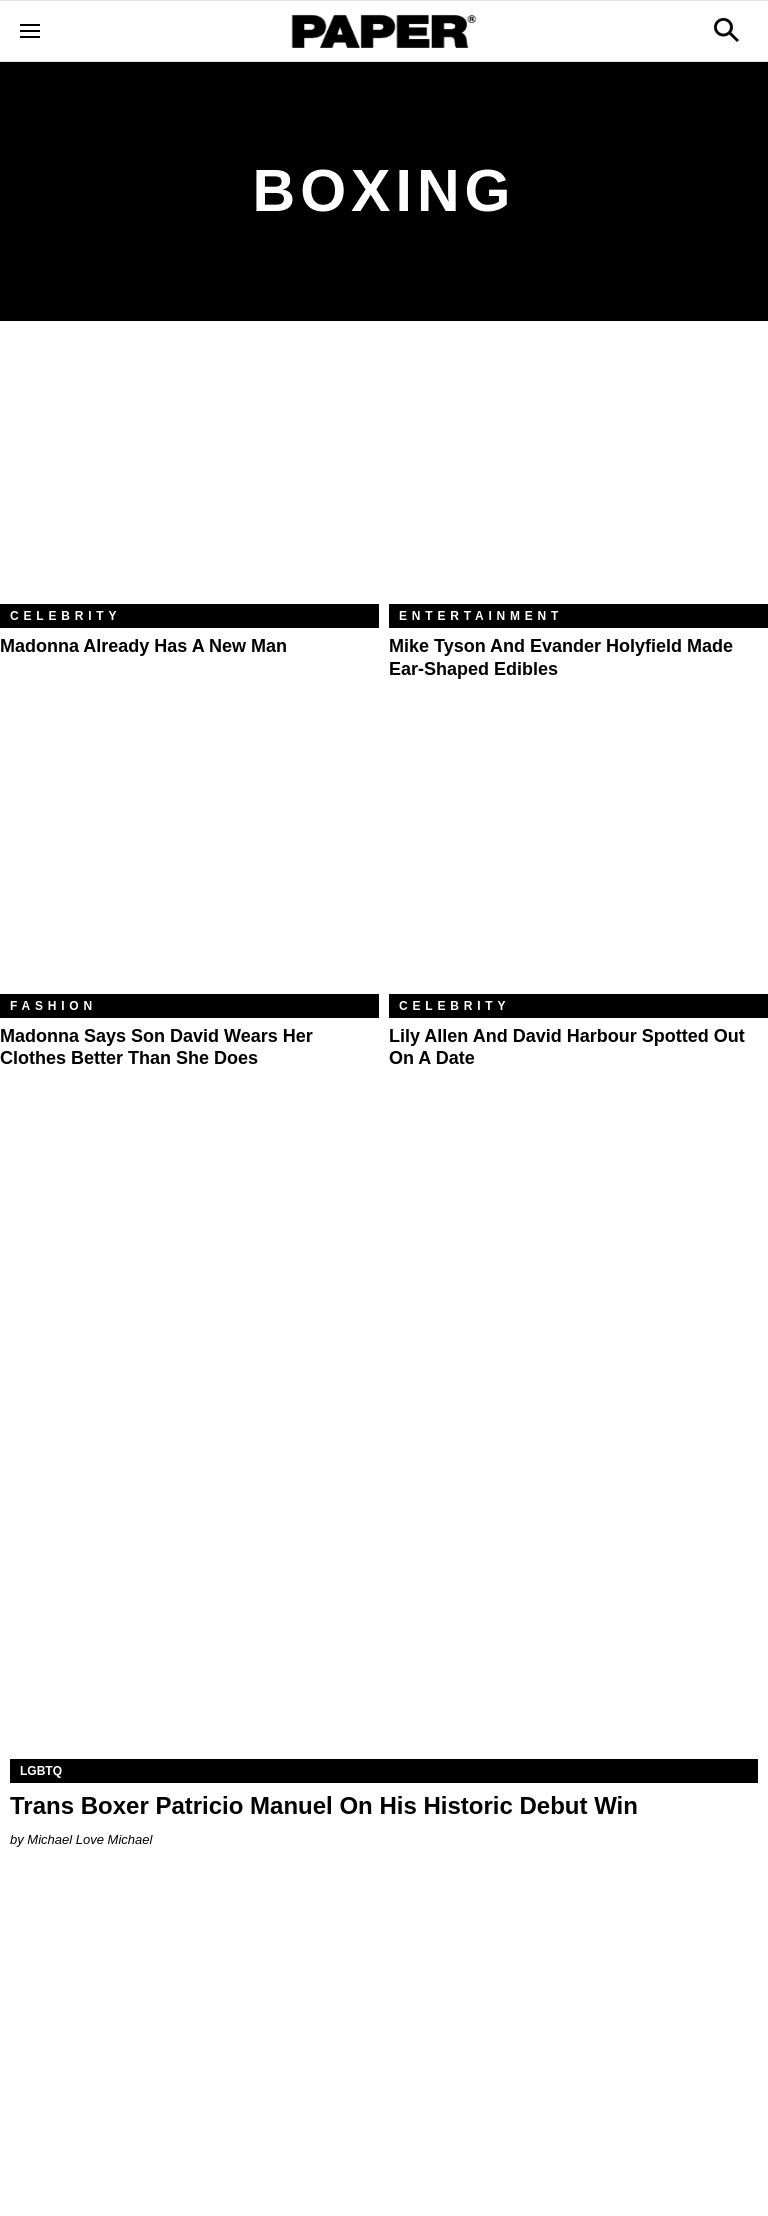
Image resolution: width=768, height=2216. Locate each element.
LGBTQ (41, 1771)
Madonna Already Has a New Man (143, 646)
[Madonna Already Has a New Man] (189, 477)
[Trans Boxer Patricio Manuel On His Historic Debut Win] (384, 1572)
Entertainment (481, 616)
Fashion (53, 1006)
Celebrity (65, 616)
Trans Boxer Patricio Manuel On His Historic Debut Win (324, 1805)
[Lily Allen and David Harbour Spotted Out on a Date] (578, 867)
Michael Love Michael (89, 1839)
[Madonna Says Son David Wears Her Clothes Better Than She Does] (189, 867)
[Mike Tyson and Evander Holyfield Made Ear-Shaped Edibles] (578, 477)
